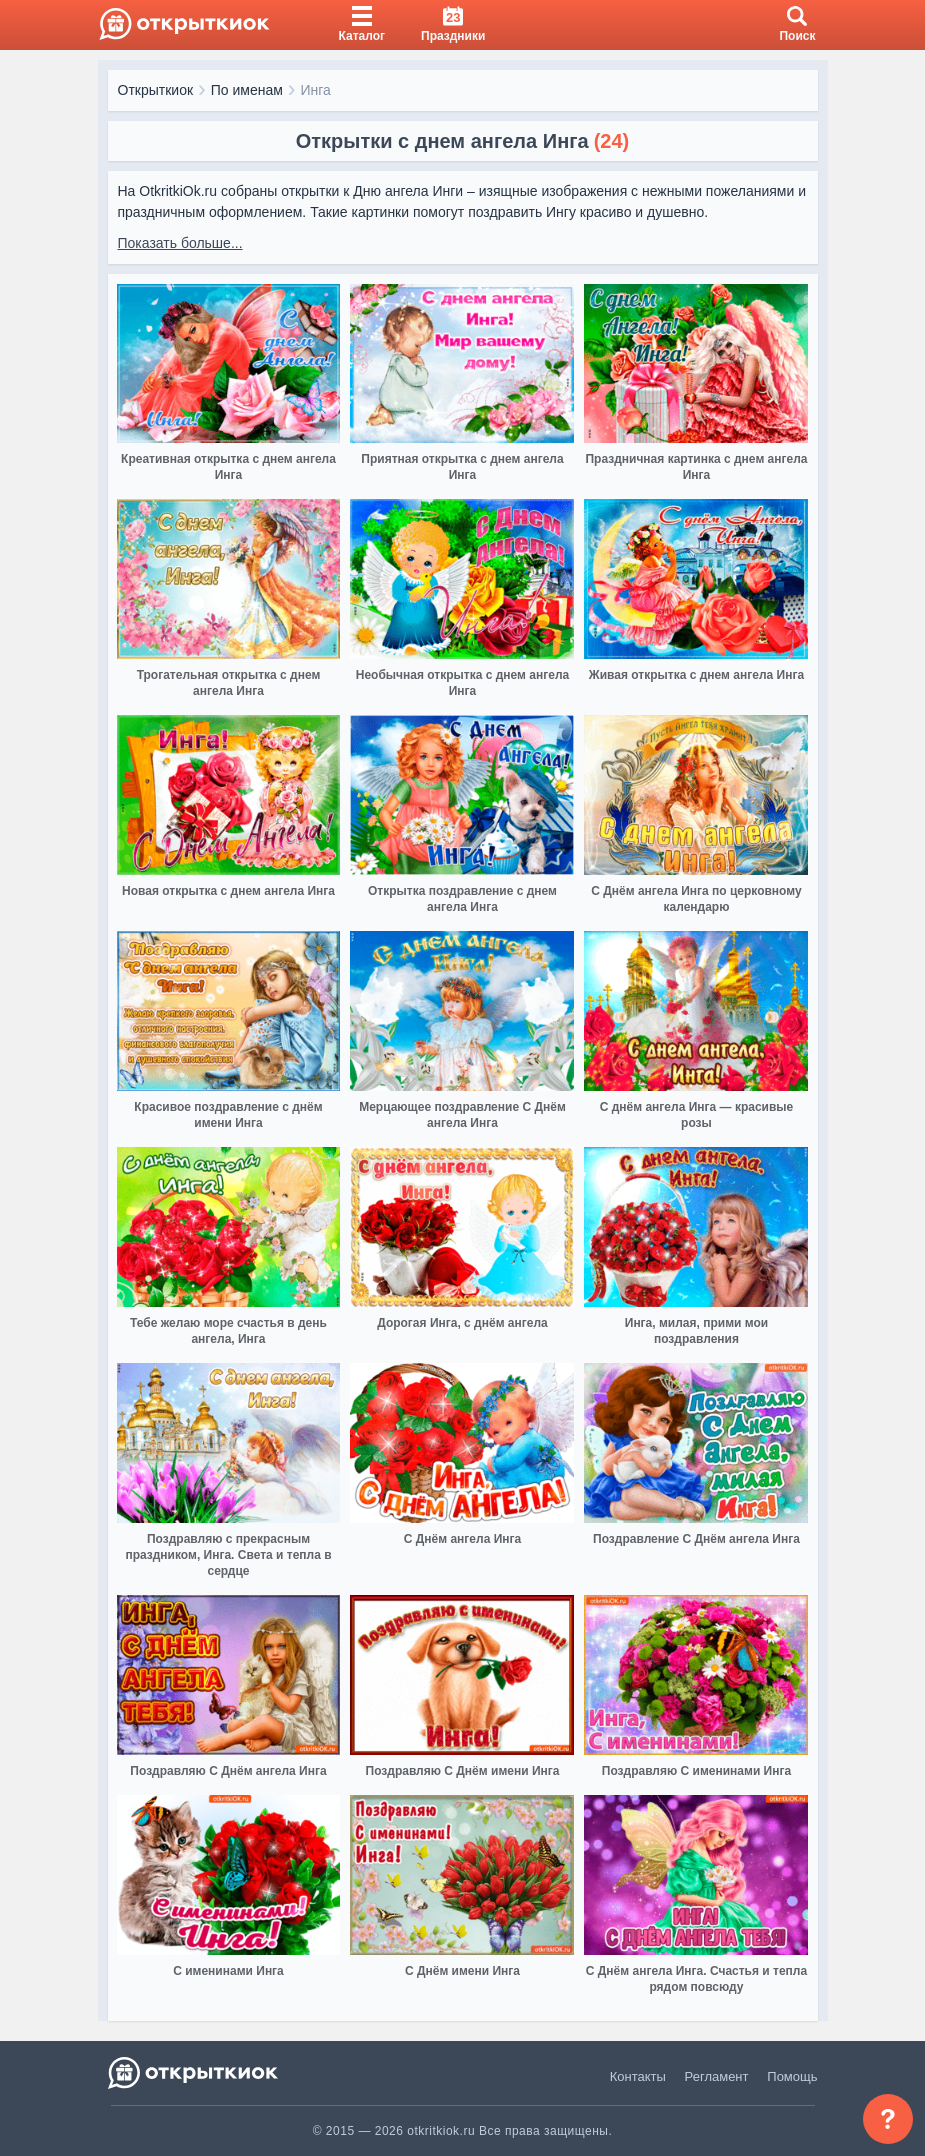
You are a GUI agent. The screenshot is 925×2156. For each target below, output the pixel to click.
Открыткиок (156, 90)
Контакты (638, 2076)
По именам (247, 90)
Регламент (717, 2076)
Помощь (792, 2076)
